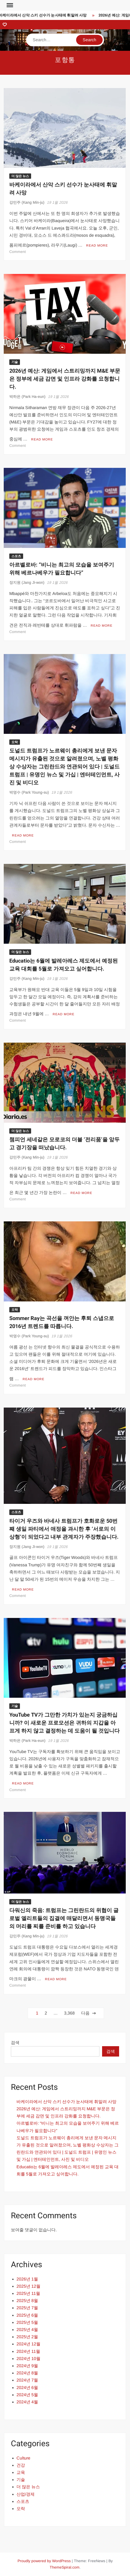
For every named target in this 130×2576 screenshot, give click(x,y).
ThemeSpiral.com (64, 2567)
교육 (20, 2472)
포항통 (65, 60)
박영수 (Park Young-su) (29, 792)
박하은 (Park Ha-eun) (27, 396)
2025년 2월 (27, 2336)
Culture (23, 2458)
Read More (97, 245)
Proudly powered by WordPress (44, 2561)
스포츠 (16, 556)
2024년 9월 (27, 2365)
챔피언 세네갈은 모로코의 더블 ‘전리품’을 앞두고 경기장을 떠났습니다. (64, 1143)
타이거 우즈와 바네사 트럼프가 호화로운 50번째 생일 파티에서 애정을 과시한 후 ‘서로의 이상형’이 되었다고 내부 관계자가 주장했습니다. (64, 1529)
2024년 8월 (27, 2373)
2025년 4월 (27, 2329)
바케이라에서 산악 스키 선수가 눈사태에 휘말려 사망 (45, 15)
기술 (14, 362)
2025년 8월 (27, 2300)
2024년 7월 (27, 2380)
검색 (15, 2042)
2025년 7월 (27, 2308)
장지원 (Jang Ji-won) (26, 582)
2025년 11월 (28, 2293)
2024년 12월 (28, 2344)
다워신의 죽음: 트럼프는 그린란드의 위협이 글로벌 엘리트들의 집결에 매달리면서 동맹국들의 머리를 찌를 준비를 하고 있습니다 (64, 1918)
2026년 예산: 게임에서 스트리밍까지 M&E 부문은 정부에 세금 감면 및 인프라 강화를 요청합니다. (64, 379)
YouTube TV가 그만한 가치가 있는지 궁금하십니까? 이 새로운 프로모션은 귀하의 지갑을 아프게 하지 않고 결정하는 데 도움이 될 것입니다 (64, 1723)
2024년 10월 (28, 2358)
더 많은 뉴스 (20, 176)
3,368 (69, 2013)
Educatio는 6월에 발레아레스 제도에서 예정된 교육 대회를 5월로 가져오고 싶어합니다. (63, 965)
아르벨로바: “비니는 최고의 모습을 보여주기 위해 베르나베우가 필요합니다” (61, 569)
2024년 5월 (27, 2394)
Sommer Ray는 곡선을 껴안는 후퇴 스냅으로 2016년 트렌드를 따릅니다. (61, 1322)
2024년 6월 (27, 2387)
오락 (14, 742)
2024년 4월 (27, 2402)
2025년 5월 (27, 2322)
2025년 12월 (28, 2286)
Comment (17, 251)
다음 (85, 2013)
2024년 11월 (28, 2351)
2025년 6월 (27, 2315)
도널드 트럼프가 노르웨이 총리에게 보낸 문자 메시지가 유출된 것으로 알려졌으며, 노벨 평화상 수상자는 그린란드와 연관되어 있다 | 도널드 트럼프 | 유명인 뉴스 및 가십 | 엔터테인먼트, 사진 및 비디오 (64, 766)
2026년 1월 (27, 2279)
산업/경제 (25, 2494)
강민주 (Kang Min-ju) (26, 202)
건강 (20, 2465)
